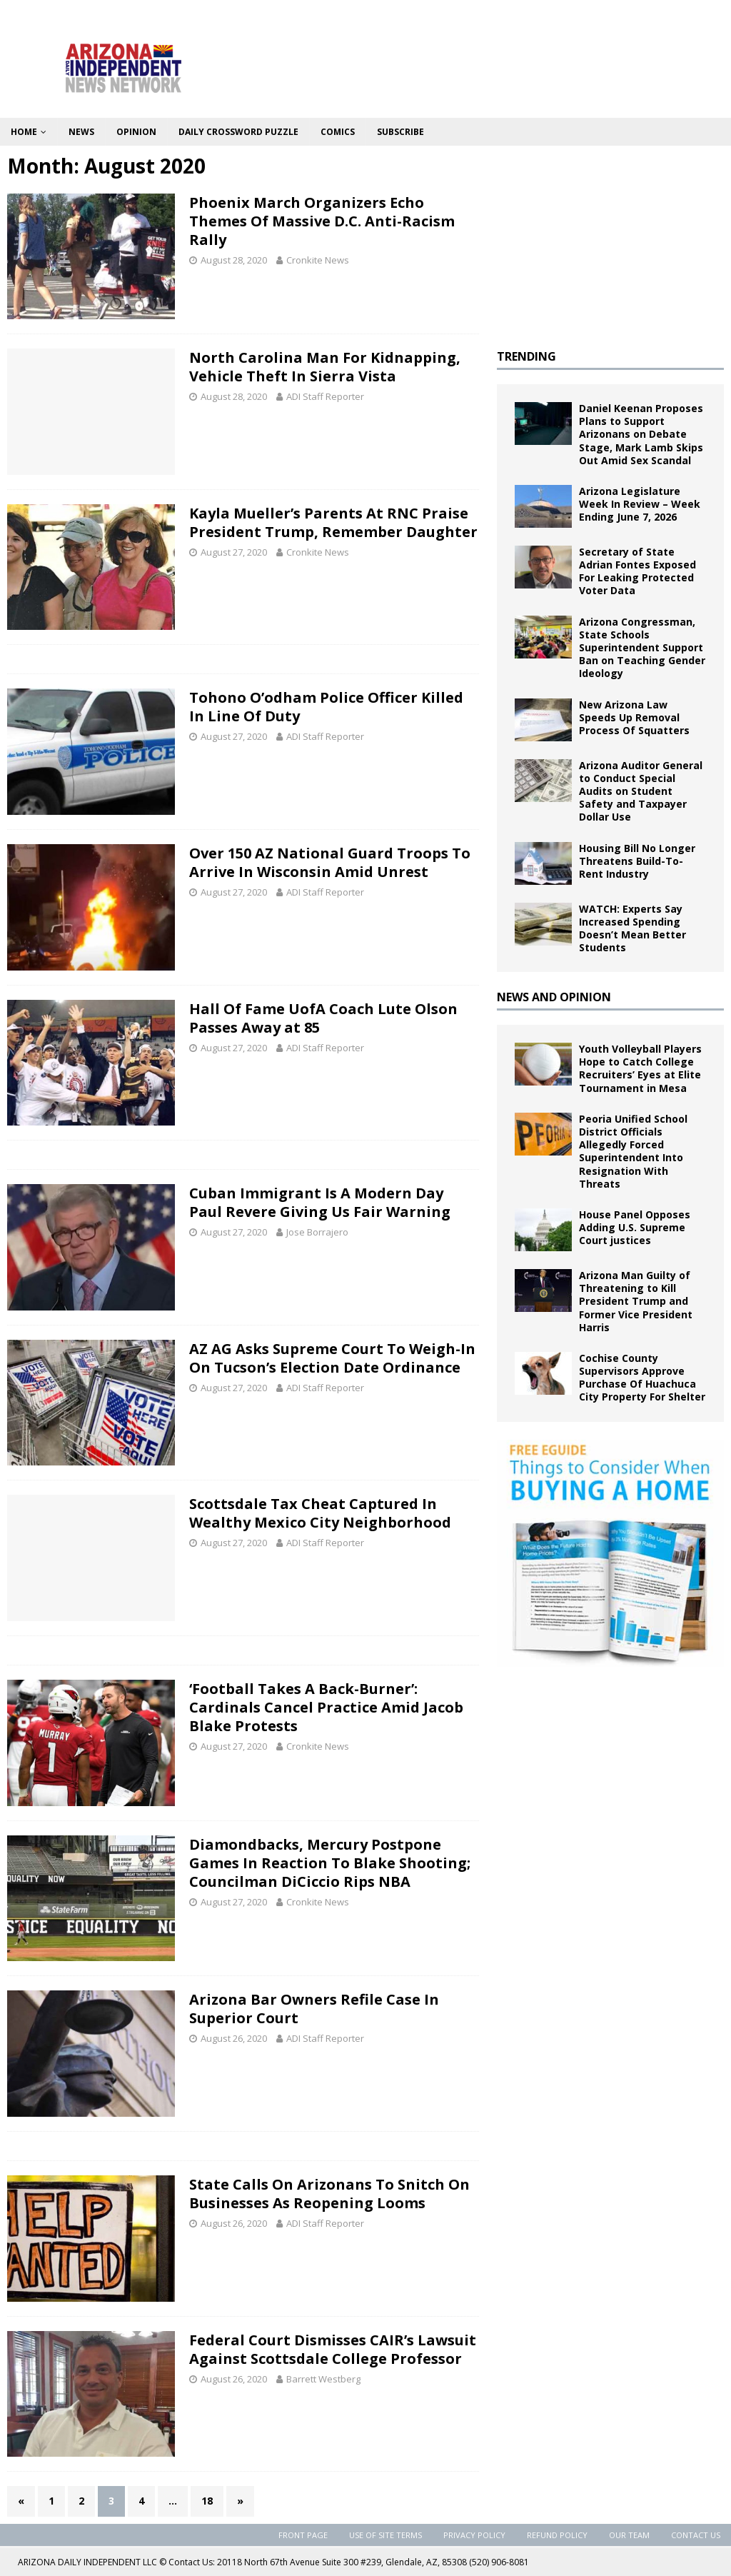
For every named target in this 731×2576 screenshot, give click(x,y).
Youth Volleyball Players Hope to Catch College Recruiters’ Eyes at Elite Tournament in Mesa (640, 1068)
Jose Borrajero (317, 1232)
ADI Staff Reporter (325, 396)
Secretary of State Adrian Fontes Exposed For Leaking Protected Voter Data (637, 571)
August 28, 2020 (234, 260)
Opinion (136, 132)
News (81, 132)
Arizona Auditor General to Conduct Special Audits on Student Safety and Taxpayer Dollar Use (640, 791)
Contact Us (695, 2535)
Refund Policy (557, 2535)
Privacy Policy (474, 2535)
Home (24, 132)
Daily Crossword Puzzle (238, 132)
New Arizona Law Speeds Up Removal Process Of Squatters (634, 717)
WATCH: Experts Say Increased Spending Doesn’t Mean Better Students (632, 928)
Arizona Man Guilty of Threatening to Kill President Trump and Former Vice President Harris (635, 1301)
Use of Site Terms (385, 2535)
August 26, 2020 (234, 2038)
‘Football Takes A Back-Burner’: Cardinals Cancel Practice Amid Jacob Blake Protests (326, 1707)
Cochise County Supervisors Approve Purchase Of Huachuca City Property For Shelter (642, 1377)
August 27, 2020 (234, 552)
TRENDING (526, 356)
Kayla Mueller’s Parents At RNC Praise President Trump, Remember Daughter (333, 522)
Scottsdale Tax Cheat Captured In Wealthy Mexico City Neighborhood (320, 1513)
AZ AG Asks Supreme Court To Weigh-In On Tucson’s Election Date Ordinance (332, 1358)
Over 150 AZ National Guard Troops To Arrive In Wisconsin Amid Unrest (329, 862)
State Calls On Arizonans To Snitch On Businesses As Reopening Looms (329, 2193)
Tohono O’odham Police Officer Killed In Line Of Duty (326, 707)
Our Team (629, 2535)
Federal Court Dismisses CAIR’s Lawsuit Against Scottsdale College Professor (332, 2349)
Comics (338, 132)
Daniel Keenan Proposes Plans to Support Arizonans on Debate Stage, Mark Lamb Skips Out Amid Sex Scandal (641, 434)
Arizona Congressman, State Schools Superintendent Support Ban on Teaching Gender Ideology (642, 648)
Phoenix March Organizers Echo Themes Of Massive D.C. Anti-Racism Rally (322, 221)
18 (207, 2500)
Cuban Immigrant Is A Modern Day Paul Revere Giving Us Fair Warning (319, 1202)
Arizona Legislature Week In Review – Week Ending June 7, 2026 (639, 503)
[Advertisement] (610, 242)
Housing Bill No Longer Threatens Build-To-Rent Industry (637, 861)
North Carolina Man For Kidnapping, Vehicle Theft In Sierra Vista (324, 367)
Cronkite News (317, 260)
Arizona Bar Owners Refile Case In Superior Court (314, 2009)
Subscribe (400, 132)
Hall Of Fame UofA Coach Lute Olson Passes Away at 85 (323, 1018)
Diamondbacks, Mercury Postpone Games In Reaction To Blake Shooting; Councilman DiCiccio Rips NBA (329, 1863)
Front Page (303, 2535)
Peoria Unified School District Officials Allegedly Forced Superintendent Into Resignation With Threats (633, 1151)
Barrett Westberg (323, 2378)
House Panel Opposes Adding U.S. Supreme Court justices (634, 1227)
